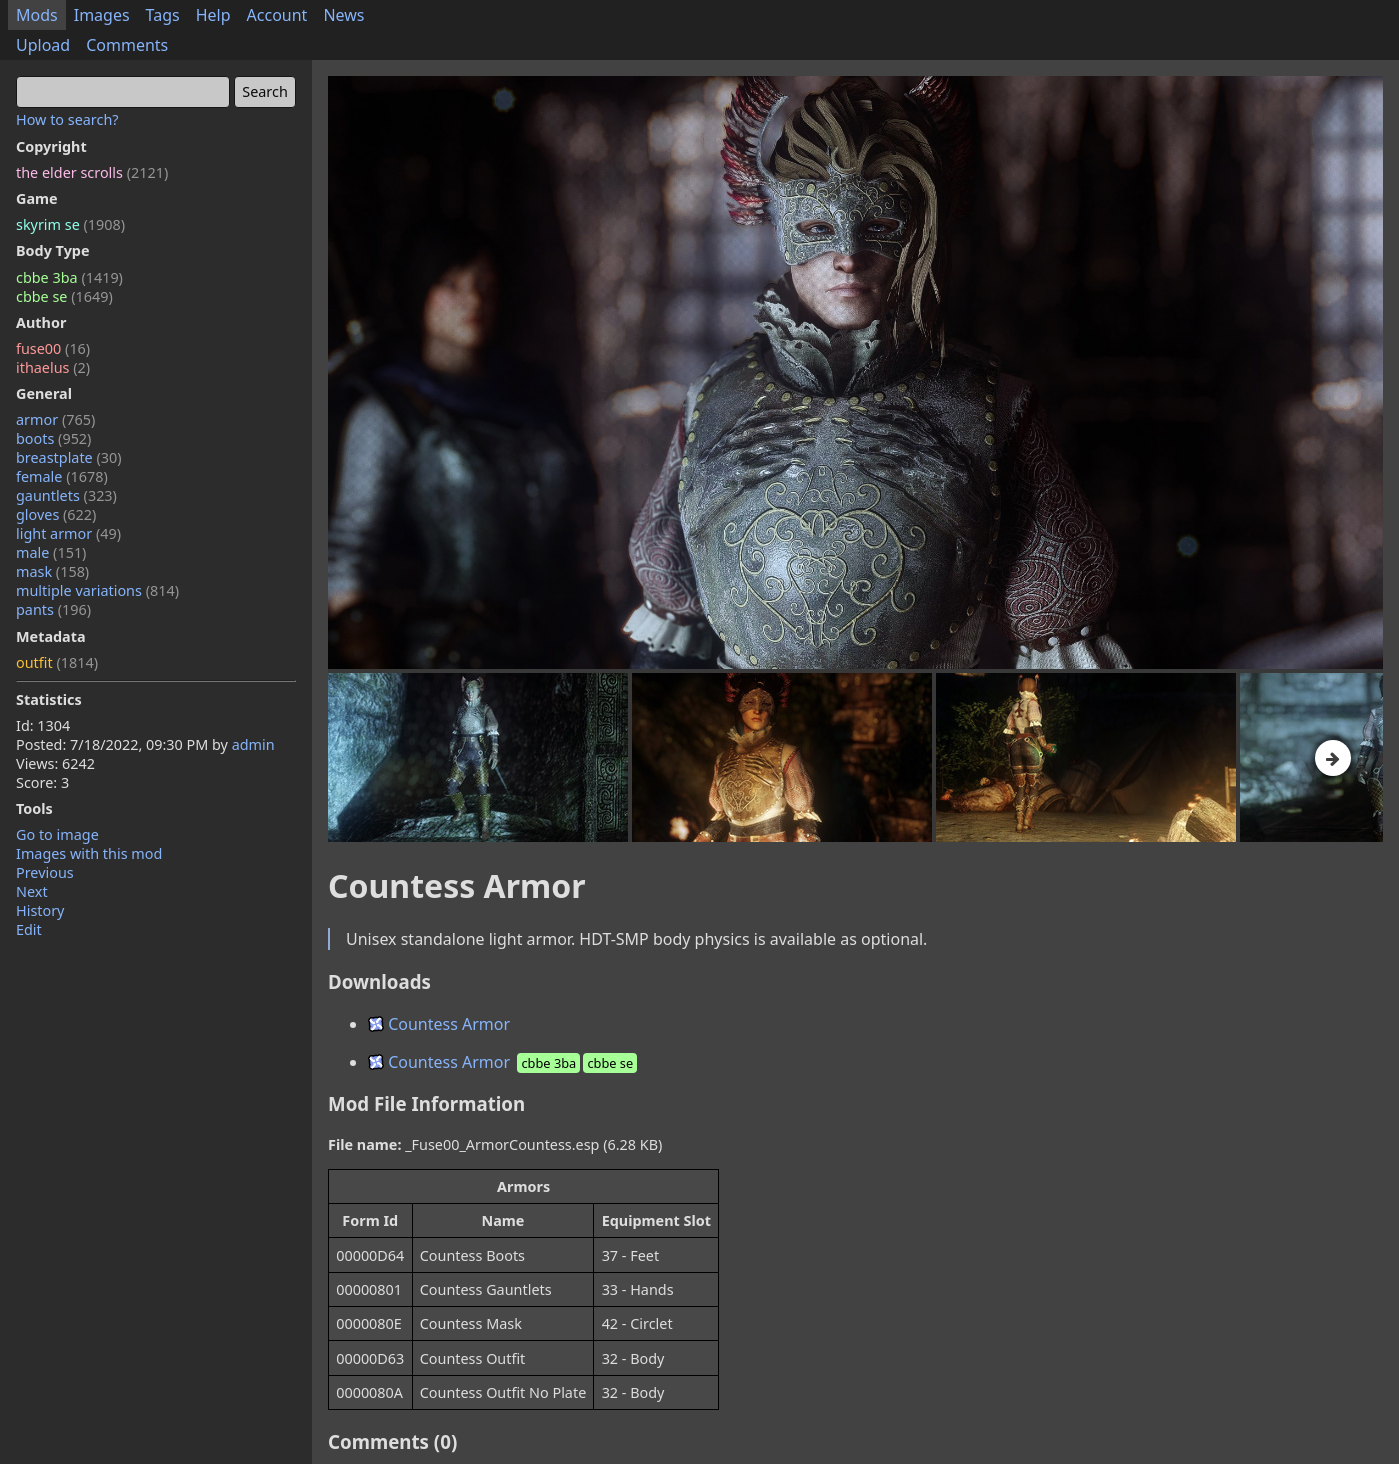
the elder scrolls (92, 172)
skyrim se (70, 224)
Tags (163, 15)
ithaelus (53, 367)
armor (55, 419)
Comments (127, 45)
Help (213, 15)
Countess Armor (439, 1024)
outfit (57, 662)
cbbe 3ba (69, 277)
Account (277, 15)
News (343, 15)
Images (102, 15)
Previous (45, 872)
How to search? (67, 119)
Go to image (57, 834)
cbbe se (64, 296)
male (51, 552)
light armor (68, 533)
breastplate (69, 457)
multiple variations (97, 590)
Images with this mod (89, 853)
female (62, 476)
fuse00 (53, 348)
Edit (29, 929)
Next (32, 891)
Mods (37, 15)
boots (53, 438)
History (40, 910)
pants (53, 609)
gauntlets (66, 495)
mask (52, 571)
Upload (43, 45)
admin (253, 744)
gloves (56, 514)
